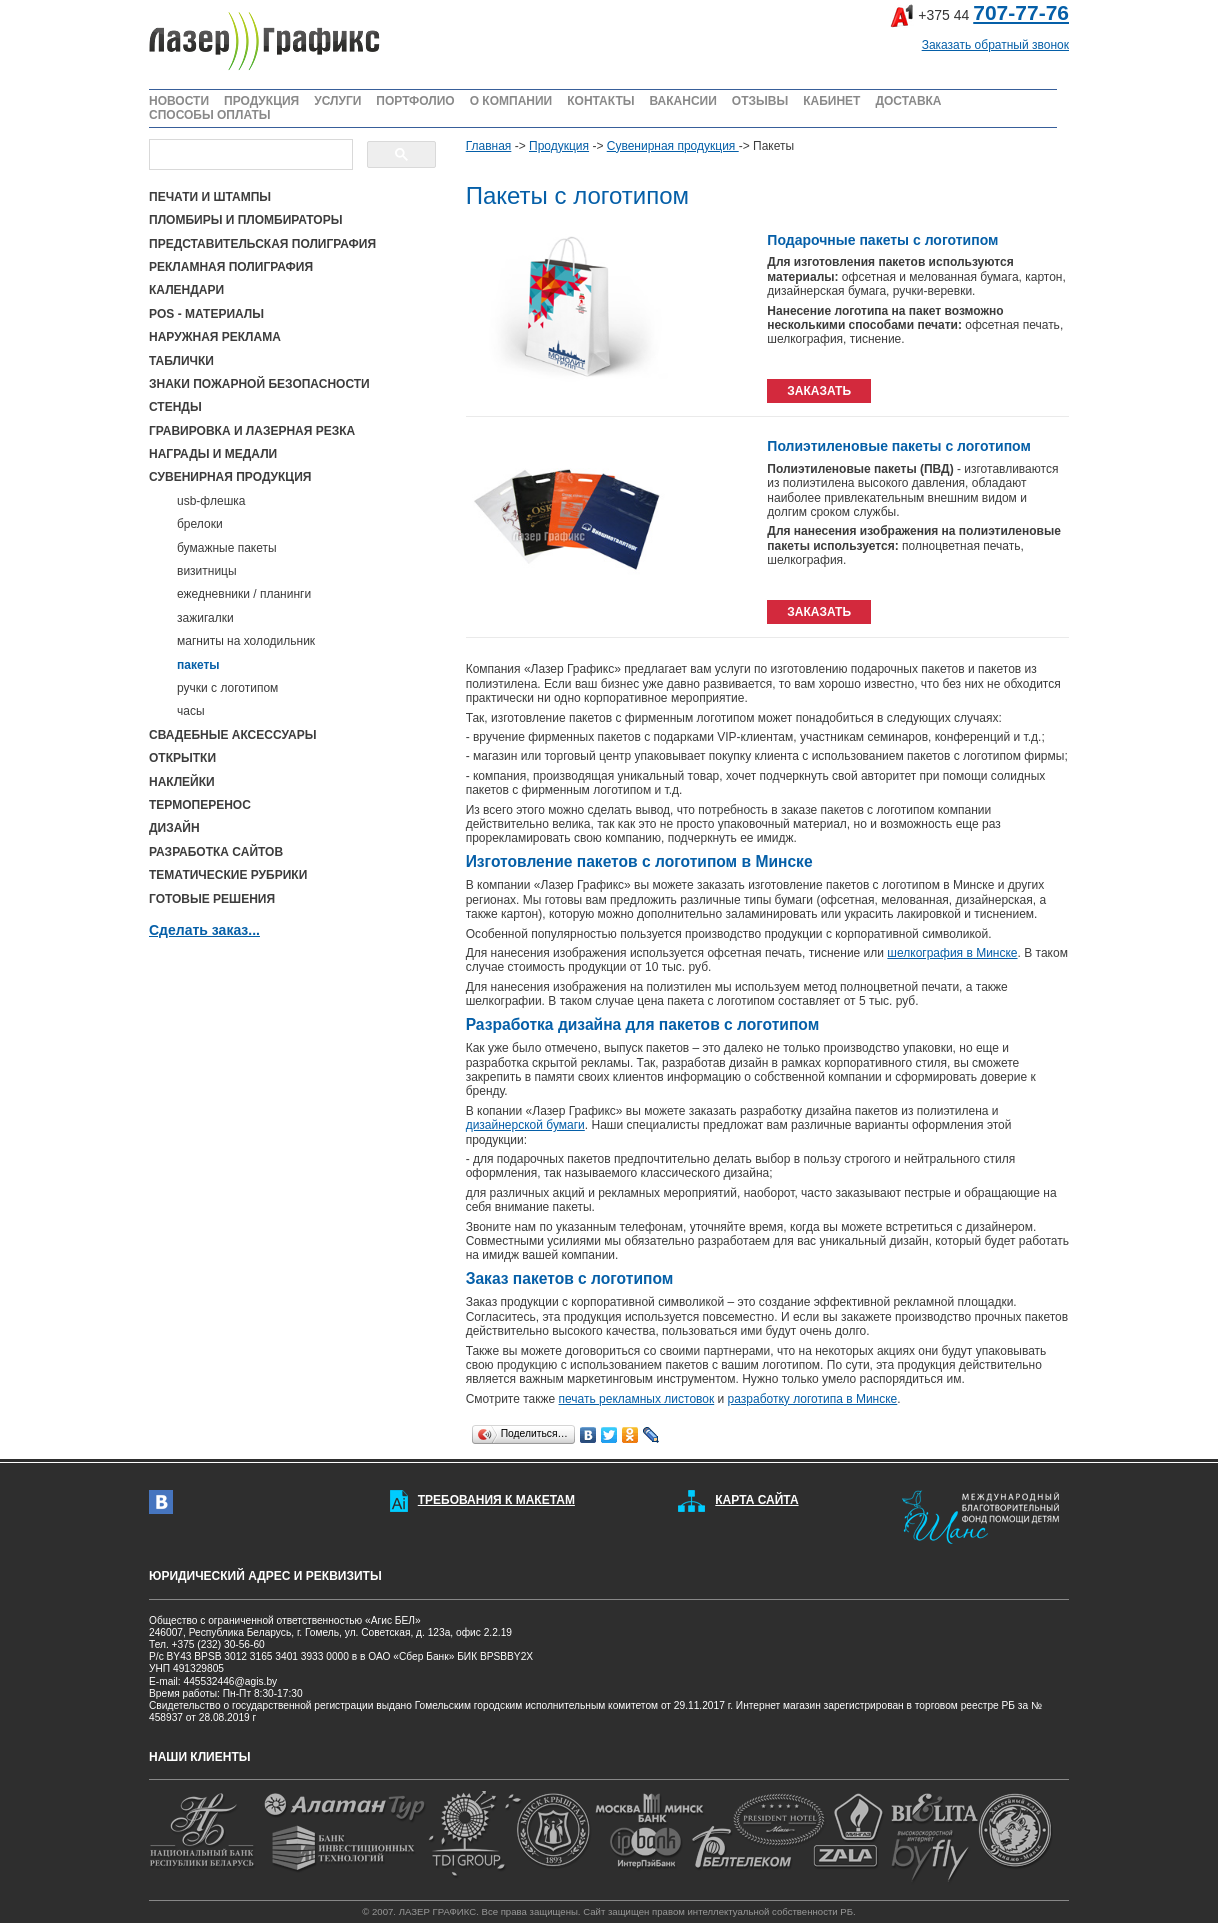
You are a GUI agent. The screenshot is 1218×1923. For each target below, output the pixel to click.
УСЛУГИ (337, 101)
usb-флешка (211, 501)
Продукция (559, 146)
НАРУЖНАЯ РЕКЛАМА (215, 337)
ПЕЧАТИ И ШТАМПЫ (210, 197)
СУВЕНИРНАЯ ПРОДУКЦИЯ (230, 477)
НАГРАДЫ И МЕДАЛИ (213, 454)
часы (191, 711)
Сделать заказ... (204, 930)
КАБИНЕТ (831, 101)
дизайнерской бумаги (525, 1125)
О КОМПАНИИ (511, 101)
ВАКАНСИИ (682, 101)
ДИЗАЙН (174, 828)
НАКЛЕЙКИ (182, 782)
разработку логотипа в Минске (813, 1399)
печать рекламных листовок (637, 1399)
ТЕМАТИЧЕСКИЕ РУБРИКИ (228, 875)
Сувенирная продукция (673, 146)
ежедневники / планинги (244, 594)
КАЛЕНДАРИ (186, 290)
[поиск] (249, 155)
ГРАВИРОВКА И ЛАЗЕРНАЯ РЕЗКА (252, 431)
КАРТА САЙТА (756, 1500)
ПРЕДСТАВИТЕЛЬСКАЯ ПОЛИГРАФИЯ (262, 244)
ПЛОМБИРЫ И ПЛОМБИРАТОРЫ (245, 220)
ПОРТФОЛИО (415, 101)
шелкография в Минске (952, 953)
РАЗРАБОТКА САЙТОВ (216, 852)
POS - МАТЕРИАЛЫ (206, 314)
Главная (489, 146)
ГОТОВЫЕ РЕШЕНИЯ (212, 899)
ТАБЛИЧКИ (181, 361)
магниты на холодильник (246, 641)
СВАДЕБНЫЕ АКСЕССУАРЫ (232, 735)
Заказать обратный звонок (995, 45)
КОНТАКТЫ (600, 101)
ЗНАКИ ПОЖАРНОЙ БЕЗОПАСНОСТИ (259, 384)
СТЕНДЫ (175, 407)
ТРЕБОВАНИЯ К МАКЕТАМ (496, 1500)
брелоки (200, 524)
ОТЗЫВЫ (760, 101)
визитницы (207, 571)
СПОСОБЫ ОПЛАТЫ (210, 115)
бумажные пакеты (227, 548)
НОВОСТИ (179, 101)
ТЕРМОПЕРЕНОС (200, 805)
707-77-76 (1021, 12)
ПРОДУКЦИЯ (261, 101)
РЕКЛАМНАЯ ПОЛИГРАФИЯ (231, 267)
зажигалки (205, 618)
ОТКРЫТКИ (182, 758)
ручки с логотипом (227, 688)
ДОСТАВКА (908, 101)
